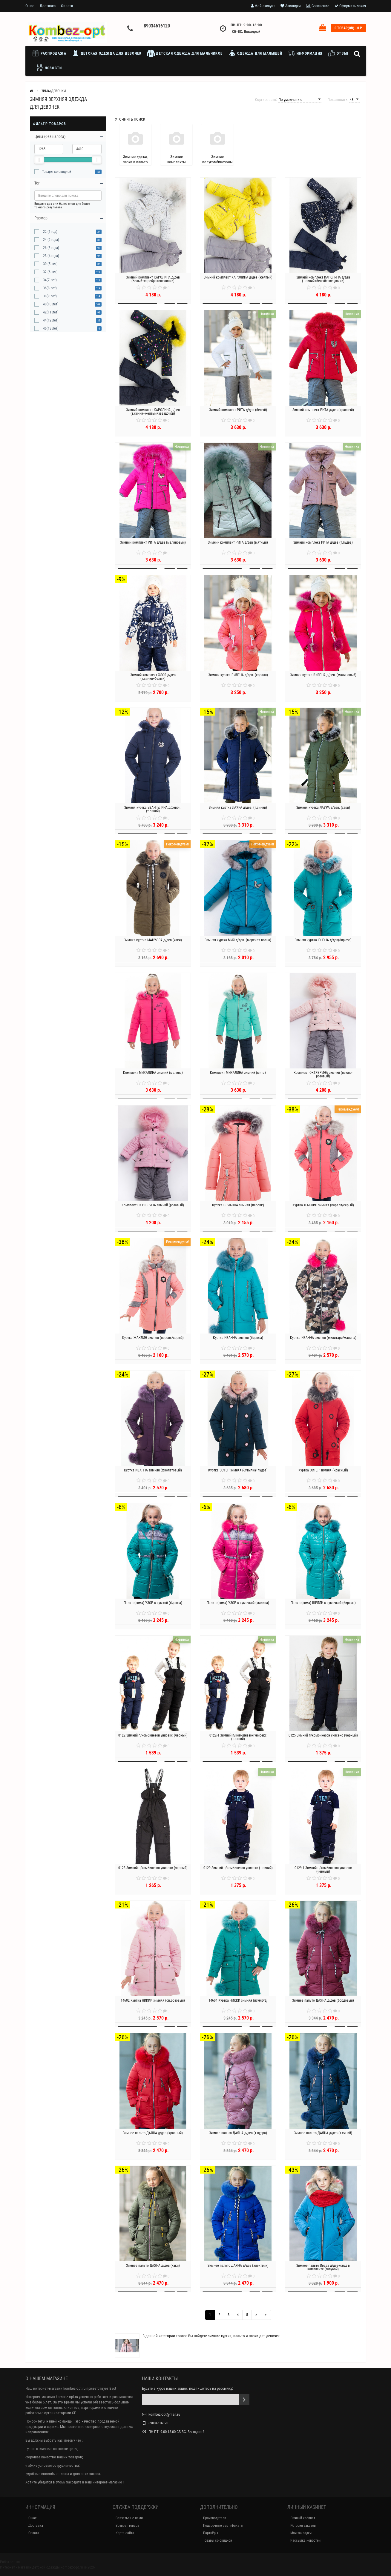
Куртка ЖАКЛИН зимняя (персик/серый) (153, 1342)
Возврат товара (127, 2525)
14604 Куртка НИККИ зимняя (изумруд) (238, 2005)
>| (266, 2314)
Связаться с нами (129, 2518)
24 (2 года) (50, 240)
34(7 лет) (49, 280)
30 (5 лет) (50, 264)
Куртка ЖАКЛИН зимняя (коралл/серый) (323, 1210)
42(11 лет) (50, 312)
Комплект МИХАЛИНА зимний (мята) (238, 1077)
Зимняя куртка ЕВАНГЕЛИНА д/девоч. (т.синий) (152, 814)
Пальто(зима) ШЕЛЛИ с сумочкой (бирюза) (323, 1607)
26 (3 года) (50, 248)
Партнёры (210, 2533)
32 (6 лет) (50, 272)
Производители (214, 2518)
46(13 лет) (50, 328)
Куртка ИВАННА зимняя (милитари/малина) (323, 1342)
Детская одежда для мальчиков (185, 53)
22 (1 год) (49, 232)
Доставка (48, 6)
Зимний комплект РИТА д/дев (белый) (238, 414)
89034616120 (157, 26)
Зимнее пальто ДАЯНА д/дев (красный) (153, 2138)
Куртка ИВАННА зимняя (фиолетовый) (153, 1475)
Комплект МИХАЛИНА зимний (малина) (153, 1077)
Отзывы (340, 53)
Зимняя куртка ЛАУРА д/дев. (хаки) (323, 812)
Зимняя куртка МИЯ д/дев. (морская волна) (238, 945)
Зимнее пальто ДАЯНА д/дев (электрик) (238, 2270)
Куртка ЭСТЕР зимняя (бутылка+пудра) (238, 1475)
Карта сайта (125, 2533)
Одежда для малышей (255, 53)
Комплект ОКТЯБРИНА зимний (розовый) (153, 1210)
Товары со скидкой (56, 172)
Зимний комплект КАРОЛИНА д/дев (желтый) (238, 282)
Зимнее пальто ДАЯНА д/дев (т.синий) (323, 2138)
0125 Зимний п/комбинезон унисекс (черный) (323, 1740)
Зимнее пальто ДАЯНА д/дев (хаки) (153, 2270)
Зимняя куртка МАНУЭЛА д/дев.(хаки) (153, 945)
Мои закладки (301, 2533)
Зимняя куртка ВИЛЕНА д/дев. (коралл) (238, 680)
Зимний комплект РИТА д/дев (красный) (323, 414)
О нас (29, 6)
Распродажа (50, 53)
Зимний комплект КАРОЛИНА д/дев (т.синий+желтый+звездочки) (153, 416)
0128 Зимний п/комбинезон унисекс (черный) (153, 1872)
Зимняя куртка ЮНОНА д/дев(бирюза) (323, 945)
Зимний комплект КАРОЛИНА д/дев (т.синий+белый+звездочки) (323, 283)
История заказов (303, 2525)
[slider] (39, 160)
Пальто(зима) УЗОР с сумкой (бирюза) (153, 1607)
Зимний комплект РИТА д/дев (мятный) (238, 547)
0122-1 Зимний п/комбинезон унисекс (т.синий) (238, 1741)
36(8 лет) (49, 288)
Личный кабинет (302, 2518)
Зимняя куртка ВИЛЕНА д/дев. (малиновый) (323, 680)
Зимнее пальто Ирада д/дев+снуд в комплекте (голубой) (323, 2272)
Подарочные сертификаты (223, 2525)
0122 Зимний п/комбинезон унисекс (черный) (153, 1740)
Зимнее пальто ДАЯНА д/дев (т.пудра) (238, 2138)
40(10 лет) (50, 304)
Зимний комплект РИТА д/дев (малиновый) (153, 547)
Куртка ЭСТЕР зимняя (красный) (323, 1475)
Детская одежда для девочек (107, 53)
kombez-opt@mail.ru (164, 2414)
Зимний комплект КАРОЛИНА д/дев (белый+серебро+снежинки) (153, 283)
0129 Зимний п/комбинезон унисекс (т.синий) (238, 1872)
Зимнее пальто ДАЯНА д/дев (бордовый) (323, 2005)
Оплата (67, 6)
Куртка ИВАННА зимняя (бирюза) (238, 1342)
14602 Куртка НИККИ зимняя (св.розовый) (153, 2005)
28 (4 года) (50, 256)
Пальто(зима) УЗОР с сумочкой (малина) (238, 1607)
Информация (305, 53)
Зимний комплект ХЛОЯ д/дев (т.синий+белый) (153, 681)
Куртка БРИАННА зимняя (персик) (238, 1210)
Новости (49, 68)
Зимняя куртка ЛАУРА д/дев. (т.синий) (238, 812)
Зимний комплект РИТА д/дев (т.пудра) (323, 547)
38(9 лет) (49, 296)
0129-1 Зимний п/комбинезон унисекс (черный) (323, 1874)
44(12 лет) (50, 320)
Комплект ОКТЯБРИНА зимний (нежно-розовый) (323, 1079)
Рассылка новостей (305, 2540)
